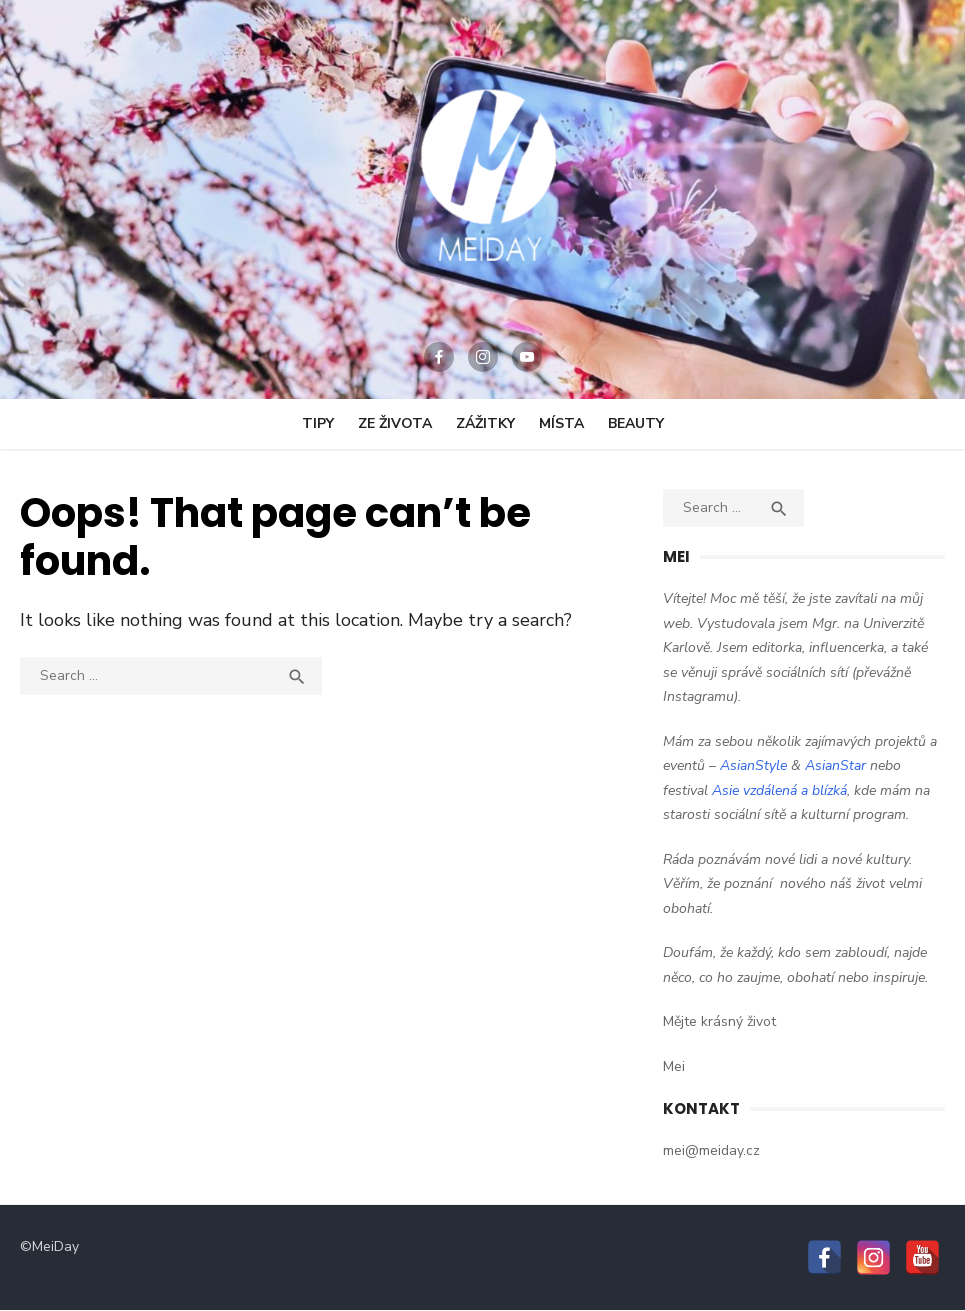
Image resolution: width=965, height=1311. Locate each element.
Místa (561, 423)
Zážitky (485, 423)
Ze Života (395, 423)
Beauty (636, 423)
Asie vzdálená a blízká (779, 790)
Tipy (318, 423)
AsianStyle (753, 765)
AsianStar (835, 765)
